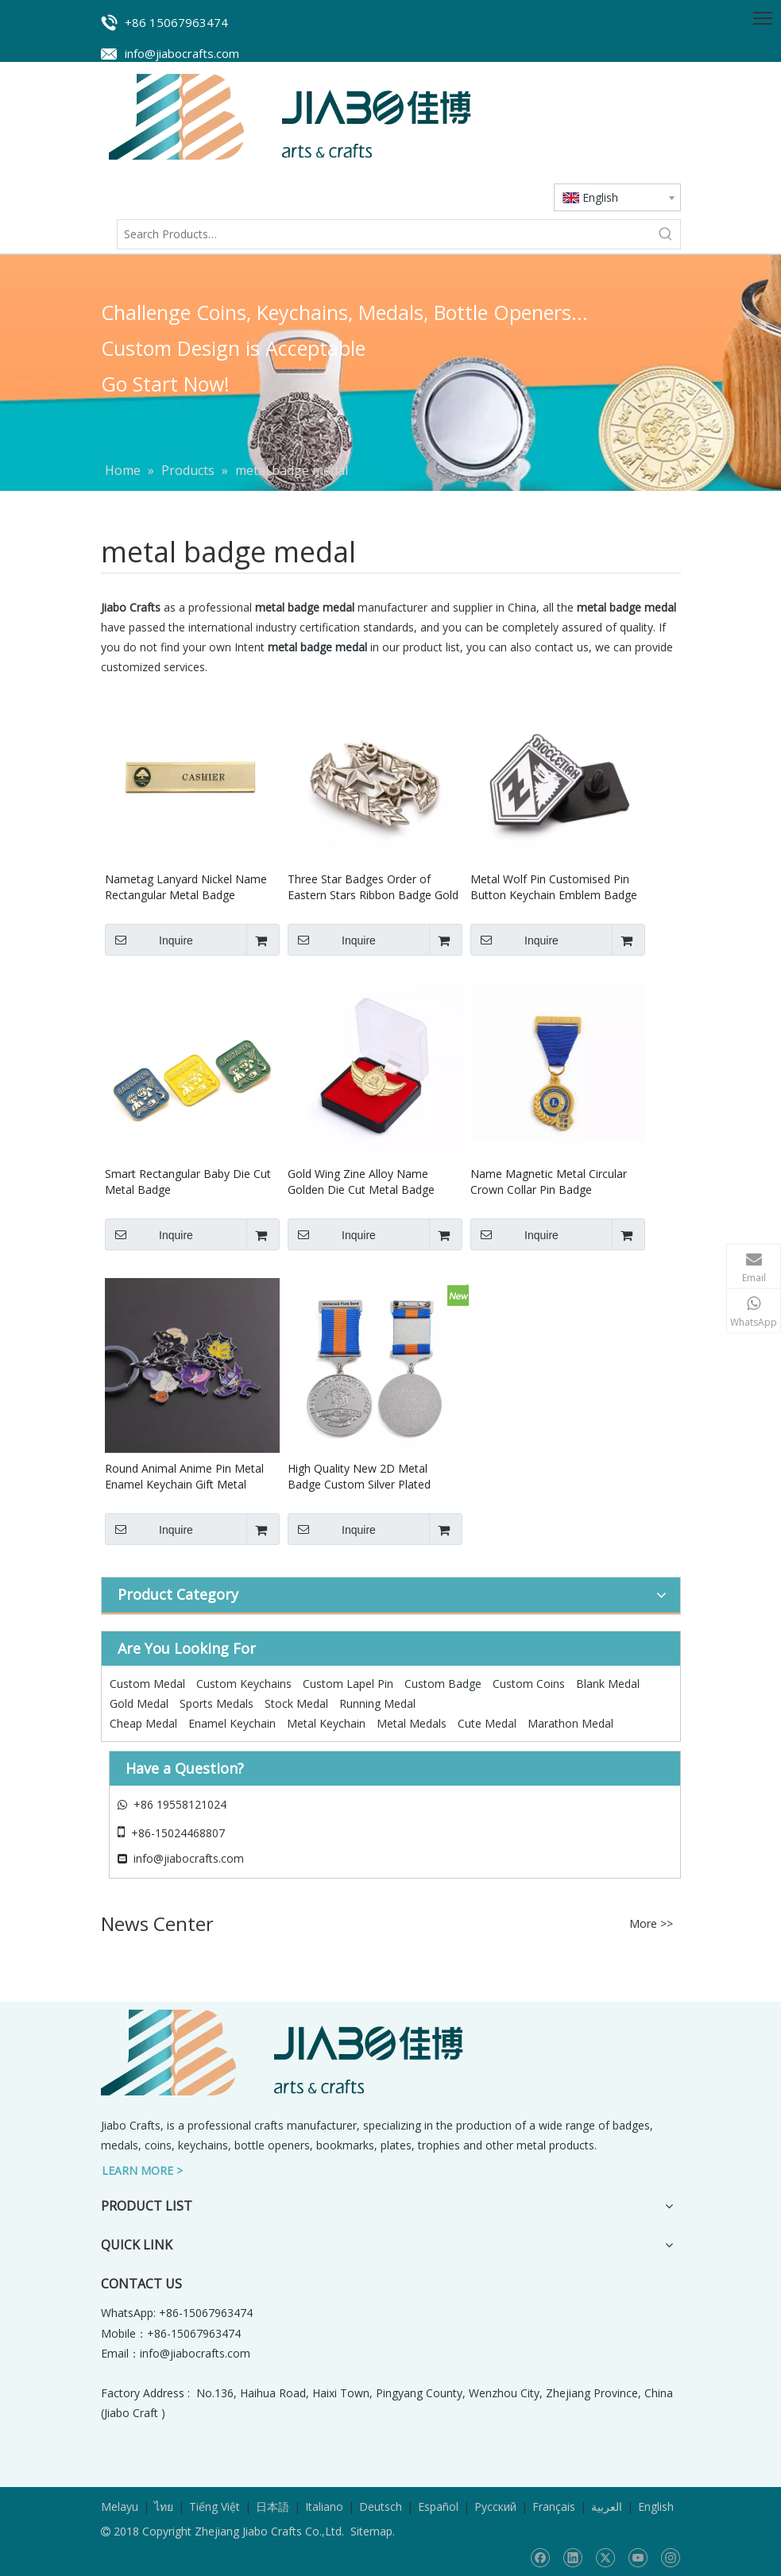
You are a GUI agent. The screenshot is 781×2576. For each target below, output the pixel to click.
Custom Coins (529, 1683)
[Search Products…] (384, 234)
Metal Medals (412, 1723)
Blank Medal (608, 1683)
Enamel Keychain (232, 1723)
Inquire (149, 940)
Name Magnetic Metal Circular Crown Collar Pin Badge (548, 1181)
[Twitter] (605, 2557)
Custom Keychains (244, 1683)
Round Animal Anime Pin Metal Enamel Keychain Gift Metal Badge (184, 1477)
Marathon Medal (570, 1723)
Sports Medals (216, 1703)
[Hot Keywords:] (665, 234)
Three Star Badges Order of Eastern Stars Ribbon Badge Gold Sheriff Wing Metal (373, 887)
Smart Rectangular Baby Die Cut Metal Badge (188, 1181)
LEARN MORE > (142, 2170)
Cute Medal (487, 1723)
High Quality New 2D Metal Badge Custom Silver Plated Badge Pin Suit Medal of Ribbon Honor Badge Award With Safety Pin (371, 1477)
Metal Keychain (326, 1723)
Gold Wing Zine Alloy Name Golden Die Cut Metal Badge (361, 1181)
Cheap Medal (143, 1723)
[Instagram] (670, 2557)
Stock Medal (296, 1703)
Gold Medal (139, 1703)
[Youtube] (638, 2557)
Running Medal (377, 1703)
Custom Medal (147, 1683)
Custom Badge (442, 1683)
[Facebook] (540, 2557)
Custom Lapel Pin (348, 1683)
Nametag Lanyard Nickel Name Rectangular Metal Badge (186, 886)
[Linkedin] (572, 2557)
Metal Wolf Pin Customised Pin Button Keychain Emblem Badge (553, 886)
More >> (651, 1923)
